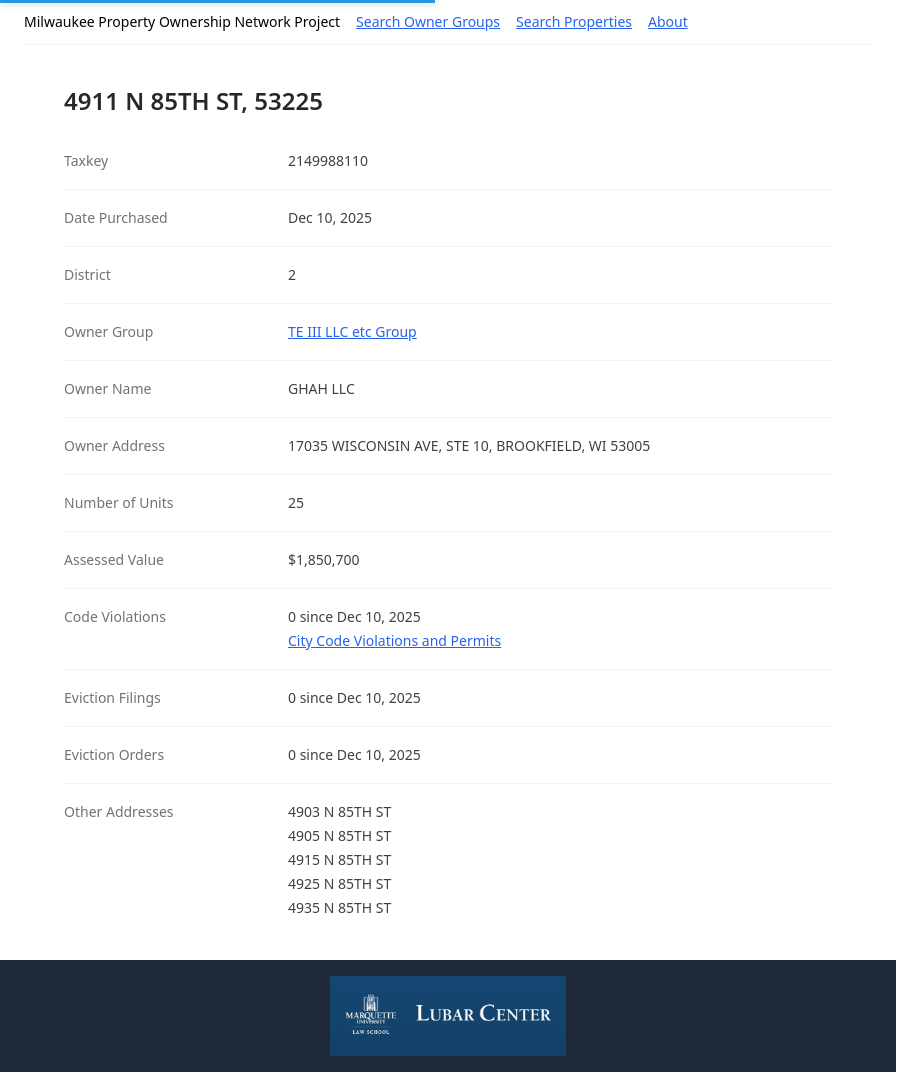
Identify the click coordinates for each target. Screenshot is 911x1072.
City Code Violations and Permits (394, 640)
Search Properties (574, 21)
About (668, 21)
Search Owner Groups (428, 21)
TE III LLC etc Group (352, 331)
